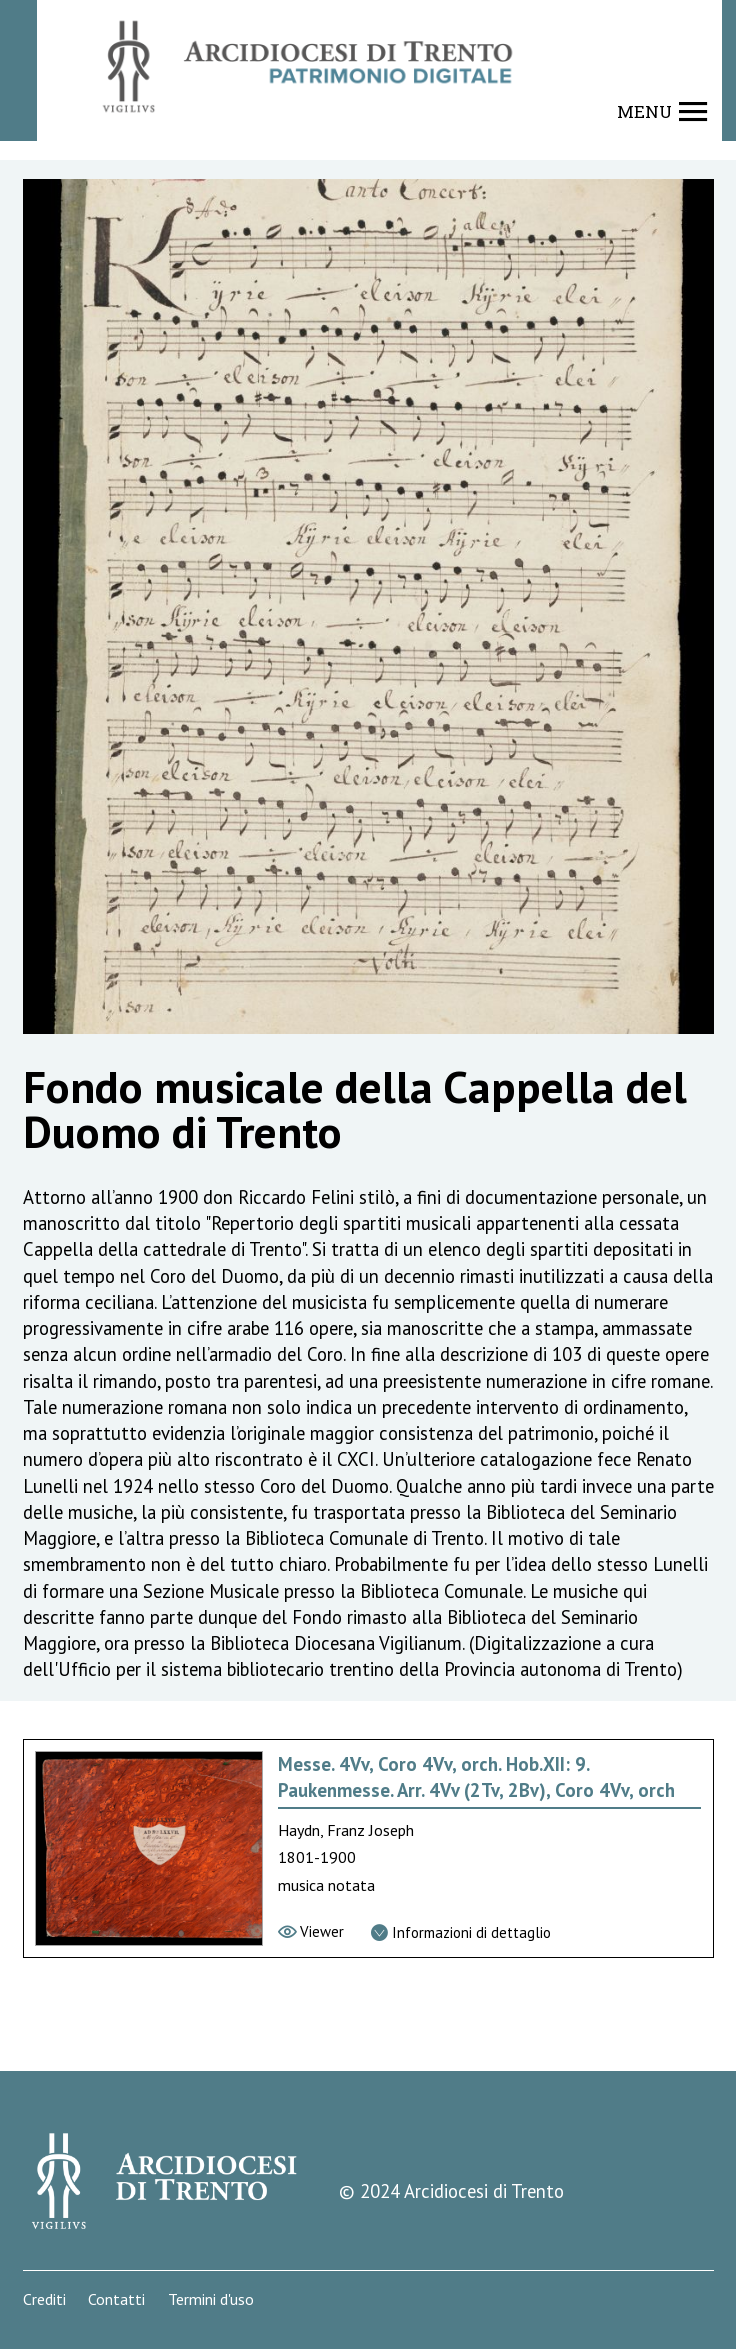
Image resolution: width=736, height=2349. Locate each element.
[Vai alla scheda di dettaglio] (461, 1933)
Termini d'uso (211, 2299)
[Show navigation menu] (662, 112)
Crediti (44, 2299)
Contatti (116, 2299)
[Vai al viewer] (311, 1932)
